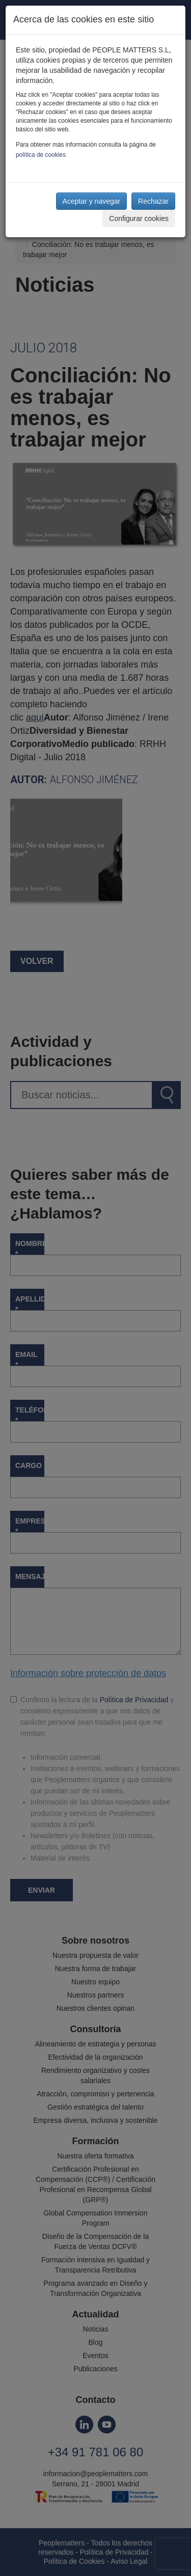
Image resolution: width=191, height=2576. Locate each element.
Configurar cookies (139, 218)
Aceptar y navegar (92, 201)
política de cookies (41, 154)
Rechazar (153, 201)
